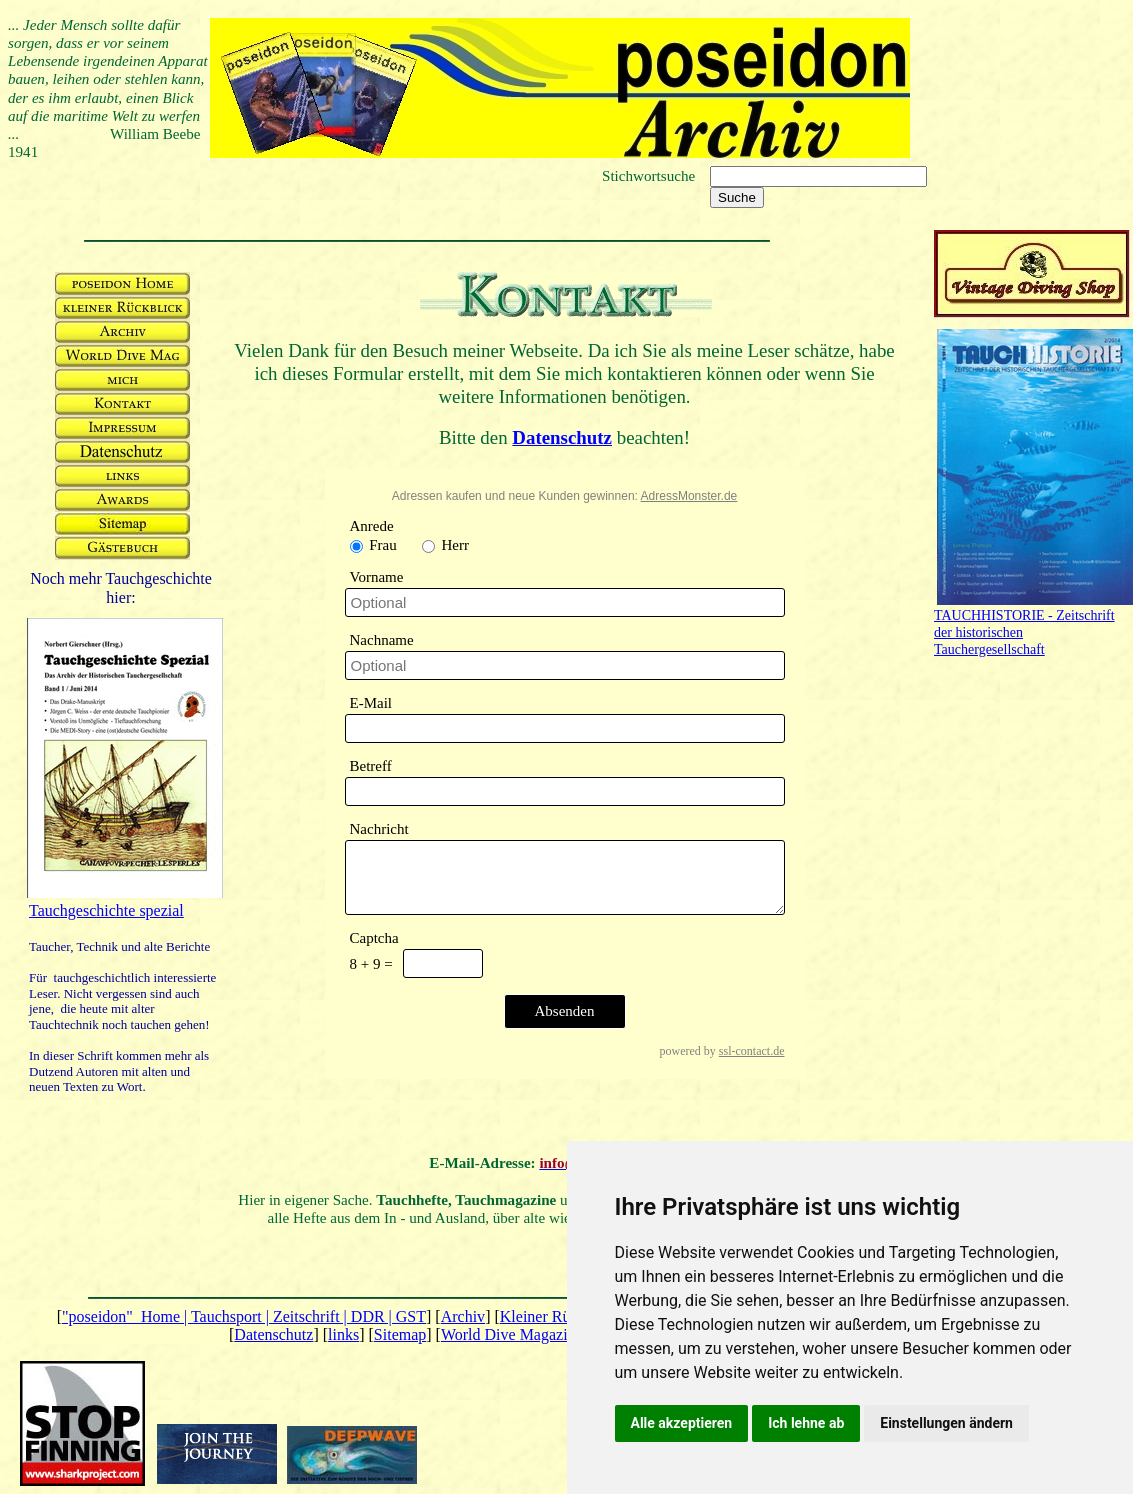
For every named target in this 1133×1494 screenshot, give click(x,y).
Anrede (372, 526)
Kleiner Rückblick (559, 1316)
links (343, 1334)
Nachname (382, 640)
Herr (453, 545)
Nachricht (379, 829)
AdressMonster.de (689, 496)
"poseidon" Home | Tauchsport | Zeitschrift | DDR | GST (244, 1316)
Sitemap (400, 1334)
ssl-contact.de (752, 1051)
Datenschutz (273, 1334)
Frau (381, 545)
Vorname (377, 577)
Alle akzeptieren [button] (682, 1423)
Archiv (463, 1316)
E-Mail (371, 703)
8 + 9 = (371, 964)
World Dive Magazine (512, 1334)
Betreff (371, 766)
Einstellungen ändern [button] (946, 1423)
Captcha (374, 938)
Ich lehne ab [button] (806, 1423)
